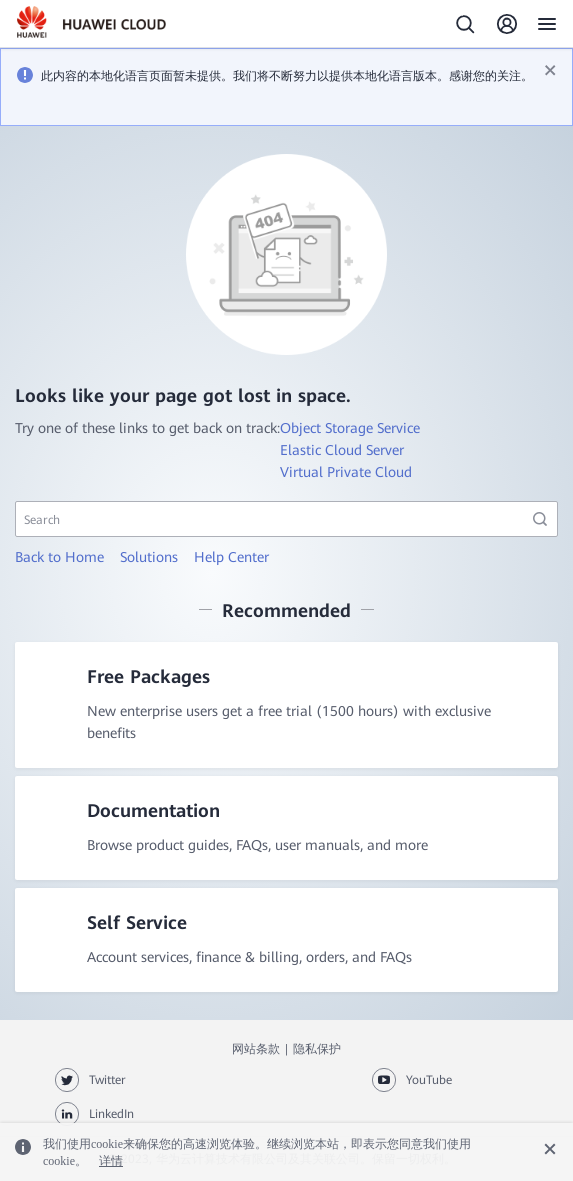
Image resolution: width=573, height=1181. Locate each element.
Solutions (149, 557)
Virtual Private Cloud (346, 472)
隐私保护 (317, 1049)
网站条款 (256, 1049)
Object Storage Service (350, 428)
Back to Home (59, 557)
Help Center (231, 557)
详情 (111, 1161)
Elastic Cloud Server (342, 450)
